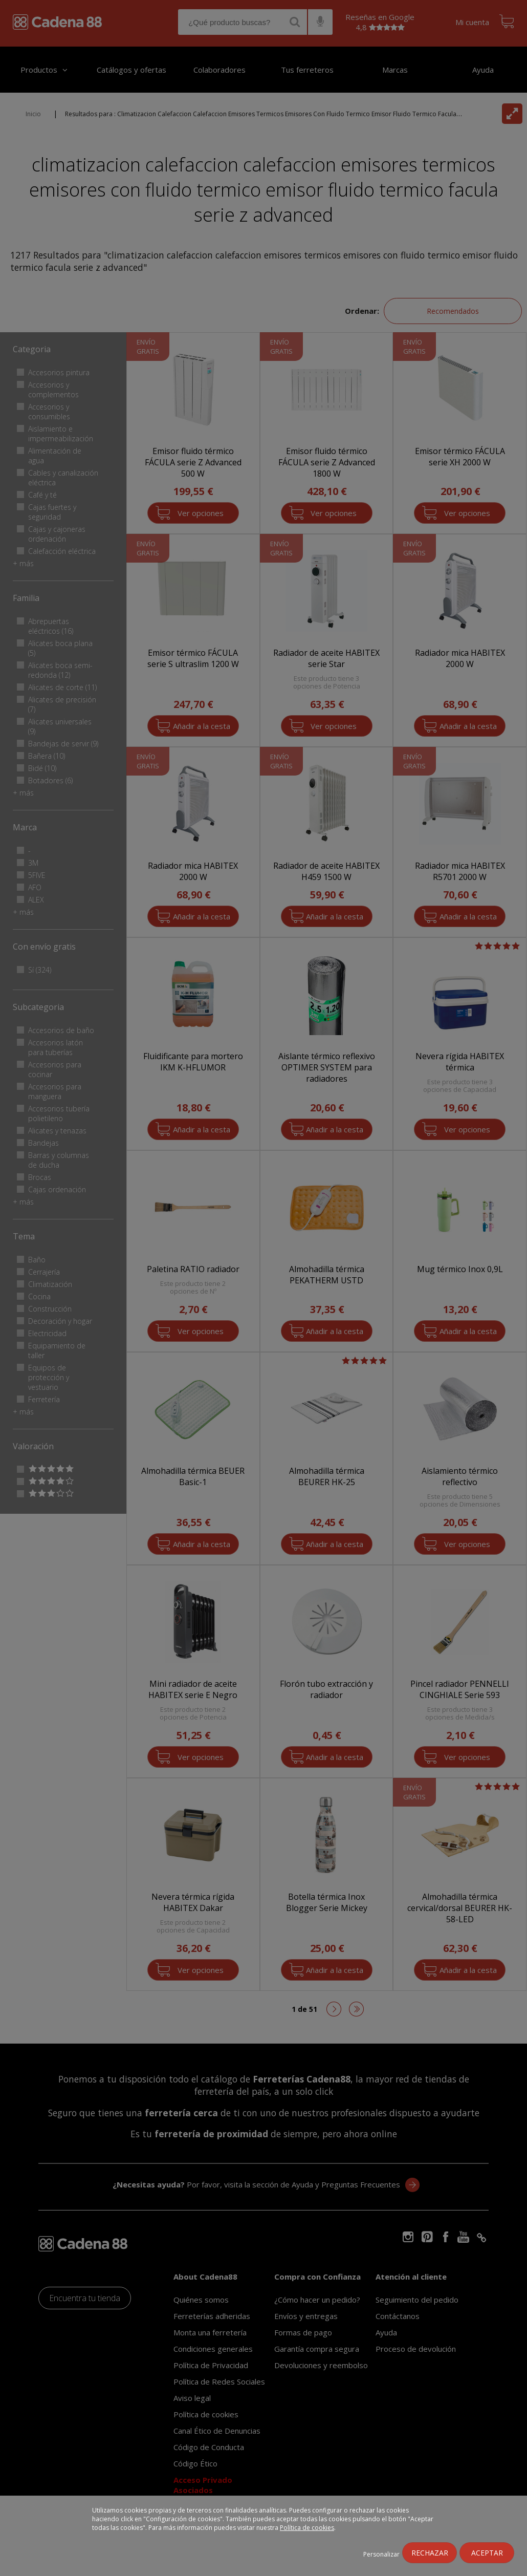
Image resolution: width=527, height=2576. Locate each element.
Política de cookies (307, 2527)
